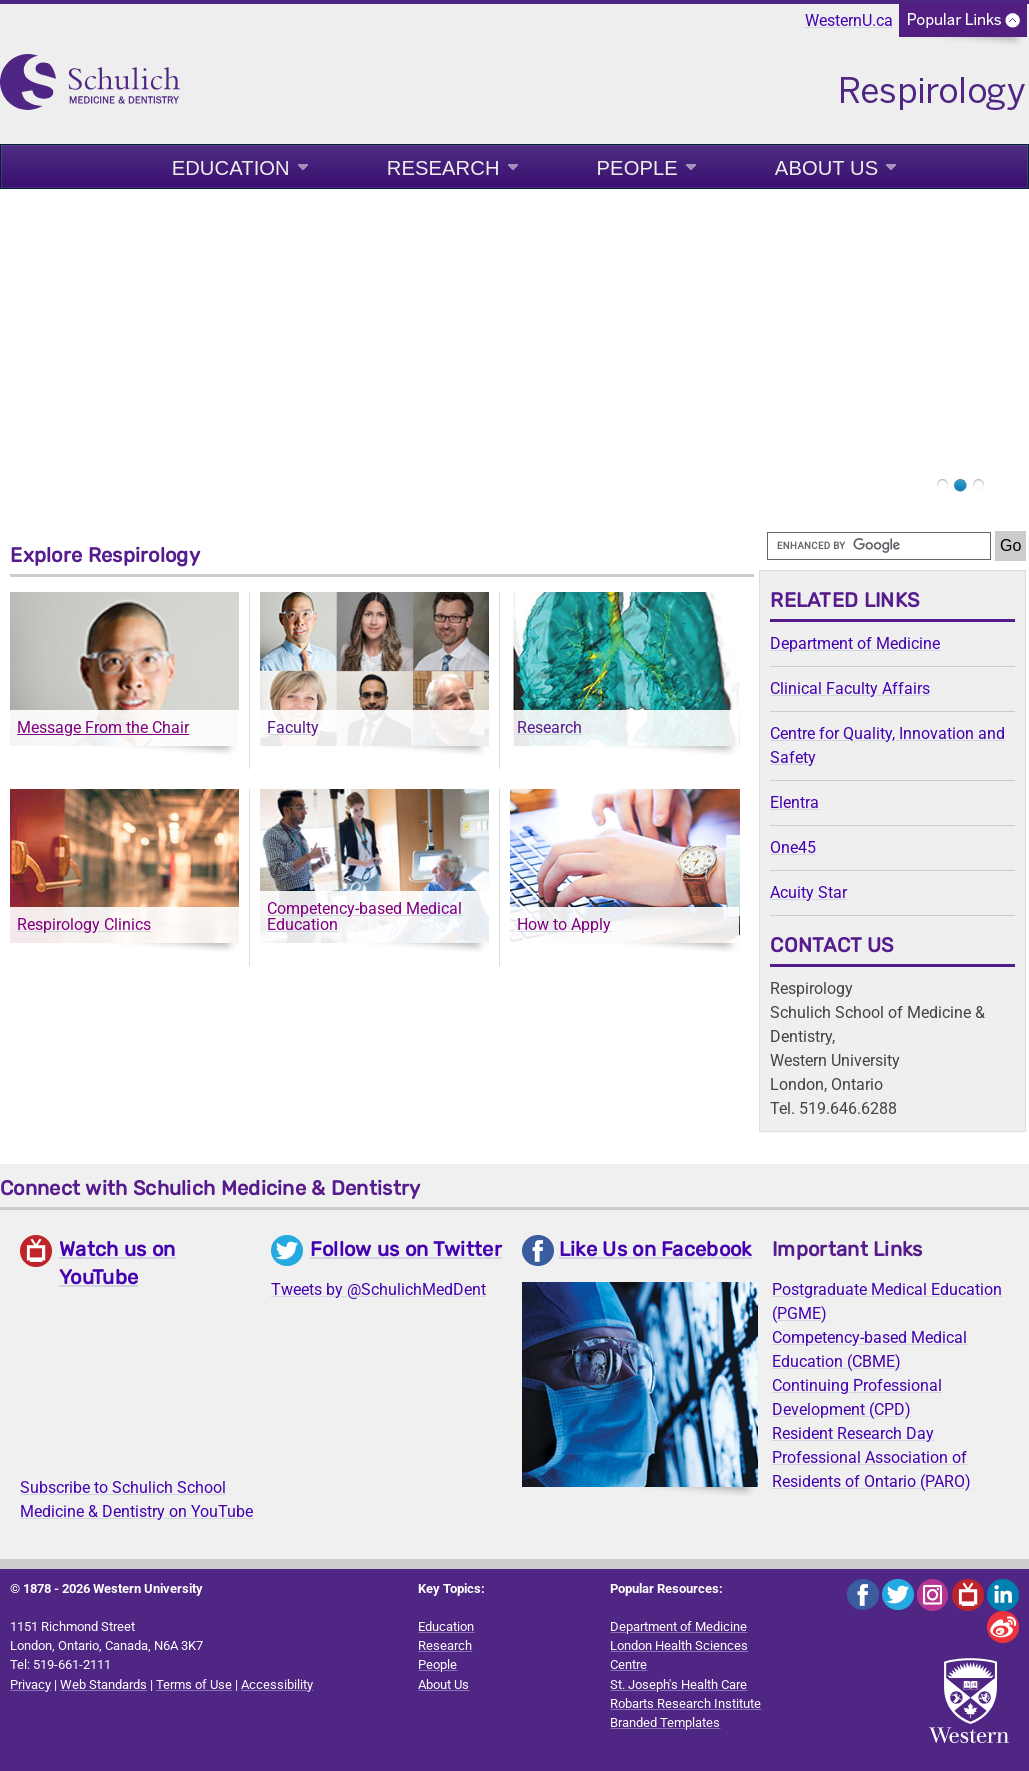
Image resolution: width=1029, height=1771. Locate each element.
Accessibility (277, 1684)
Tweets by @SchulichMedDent (378, 1289)
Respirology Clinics (84, 924)
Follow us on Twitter (406, 1249)
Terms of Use (194, 1684)
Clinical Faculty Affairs (850, 688)
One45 (793, 847)
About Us (826, 168)
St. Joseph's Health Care (678, 1684)
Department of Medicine (855, 643)
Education (231, 168)
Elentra (794, 802)
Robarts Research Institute (685, 1703)
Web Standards (103, 1684)
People (637, 168)
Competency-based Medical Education (364, 916)
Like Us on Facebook (655, 1249)
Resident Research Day (853, 1433)
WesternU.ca (849, 20)
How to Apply (564, 924)
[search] (879, 546)
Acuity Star (808, 892)
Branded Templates (665, 1722)
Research (443, 168)
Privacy (30, 1684)
